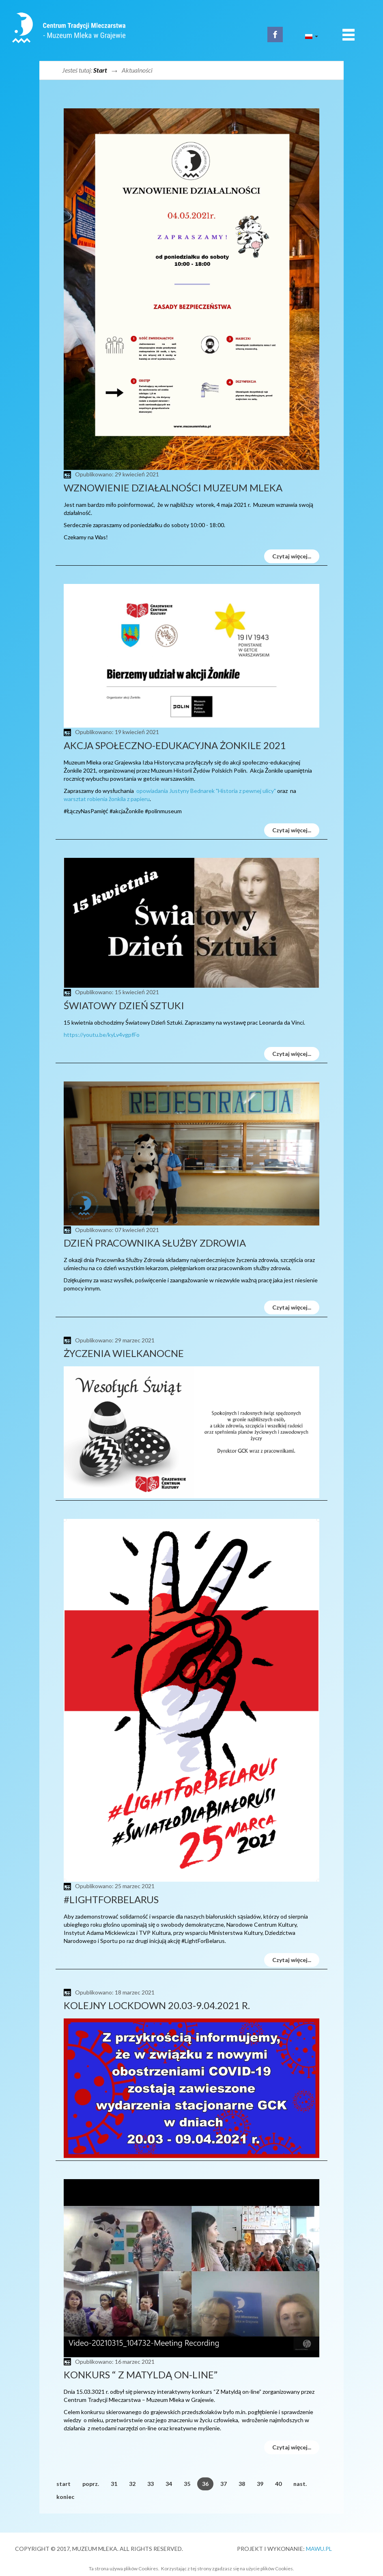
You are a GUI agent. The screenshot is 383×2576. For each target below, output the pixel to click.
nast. (300, 2483)
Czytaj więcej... (291, 556)
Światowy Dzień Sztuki (124, 1005)
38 (242, 2483)
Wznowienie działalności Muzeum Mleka (173, 487)
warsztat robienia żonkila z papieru (107, 798)
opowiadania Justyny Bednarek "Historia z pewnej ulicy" (206, 790)
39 (260, 2483)
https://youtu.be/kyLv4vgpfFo (102, 1034)
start (63, 2483)
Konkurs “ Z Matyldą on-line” (140, 2374)
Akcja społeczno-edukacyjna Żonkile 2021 (175, 745)
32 (132, 2483)
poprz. (90, 2483)
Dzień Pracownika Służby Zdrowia (155, 1243)
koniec (65, 2496)
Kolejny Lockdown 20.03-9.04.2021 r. (157, 2005)
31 (114, 2483)
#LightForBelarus (111, 1899)
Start (100, 70)
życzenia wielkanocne (124, 1353)
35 (187, 2483)
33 (150, 2483)
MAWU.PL (319, 2548)
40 (278, 2483)
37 (223, 2483)
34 (169, 2483)
